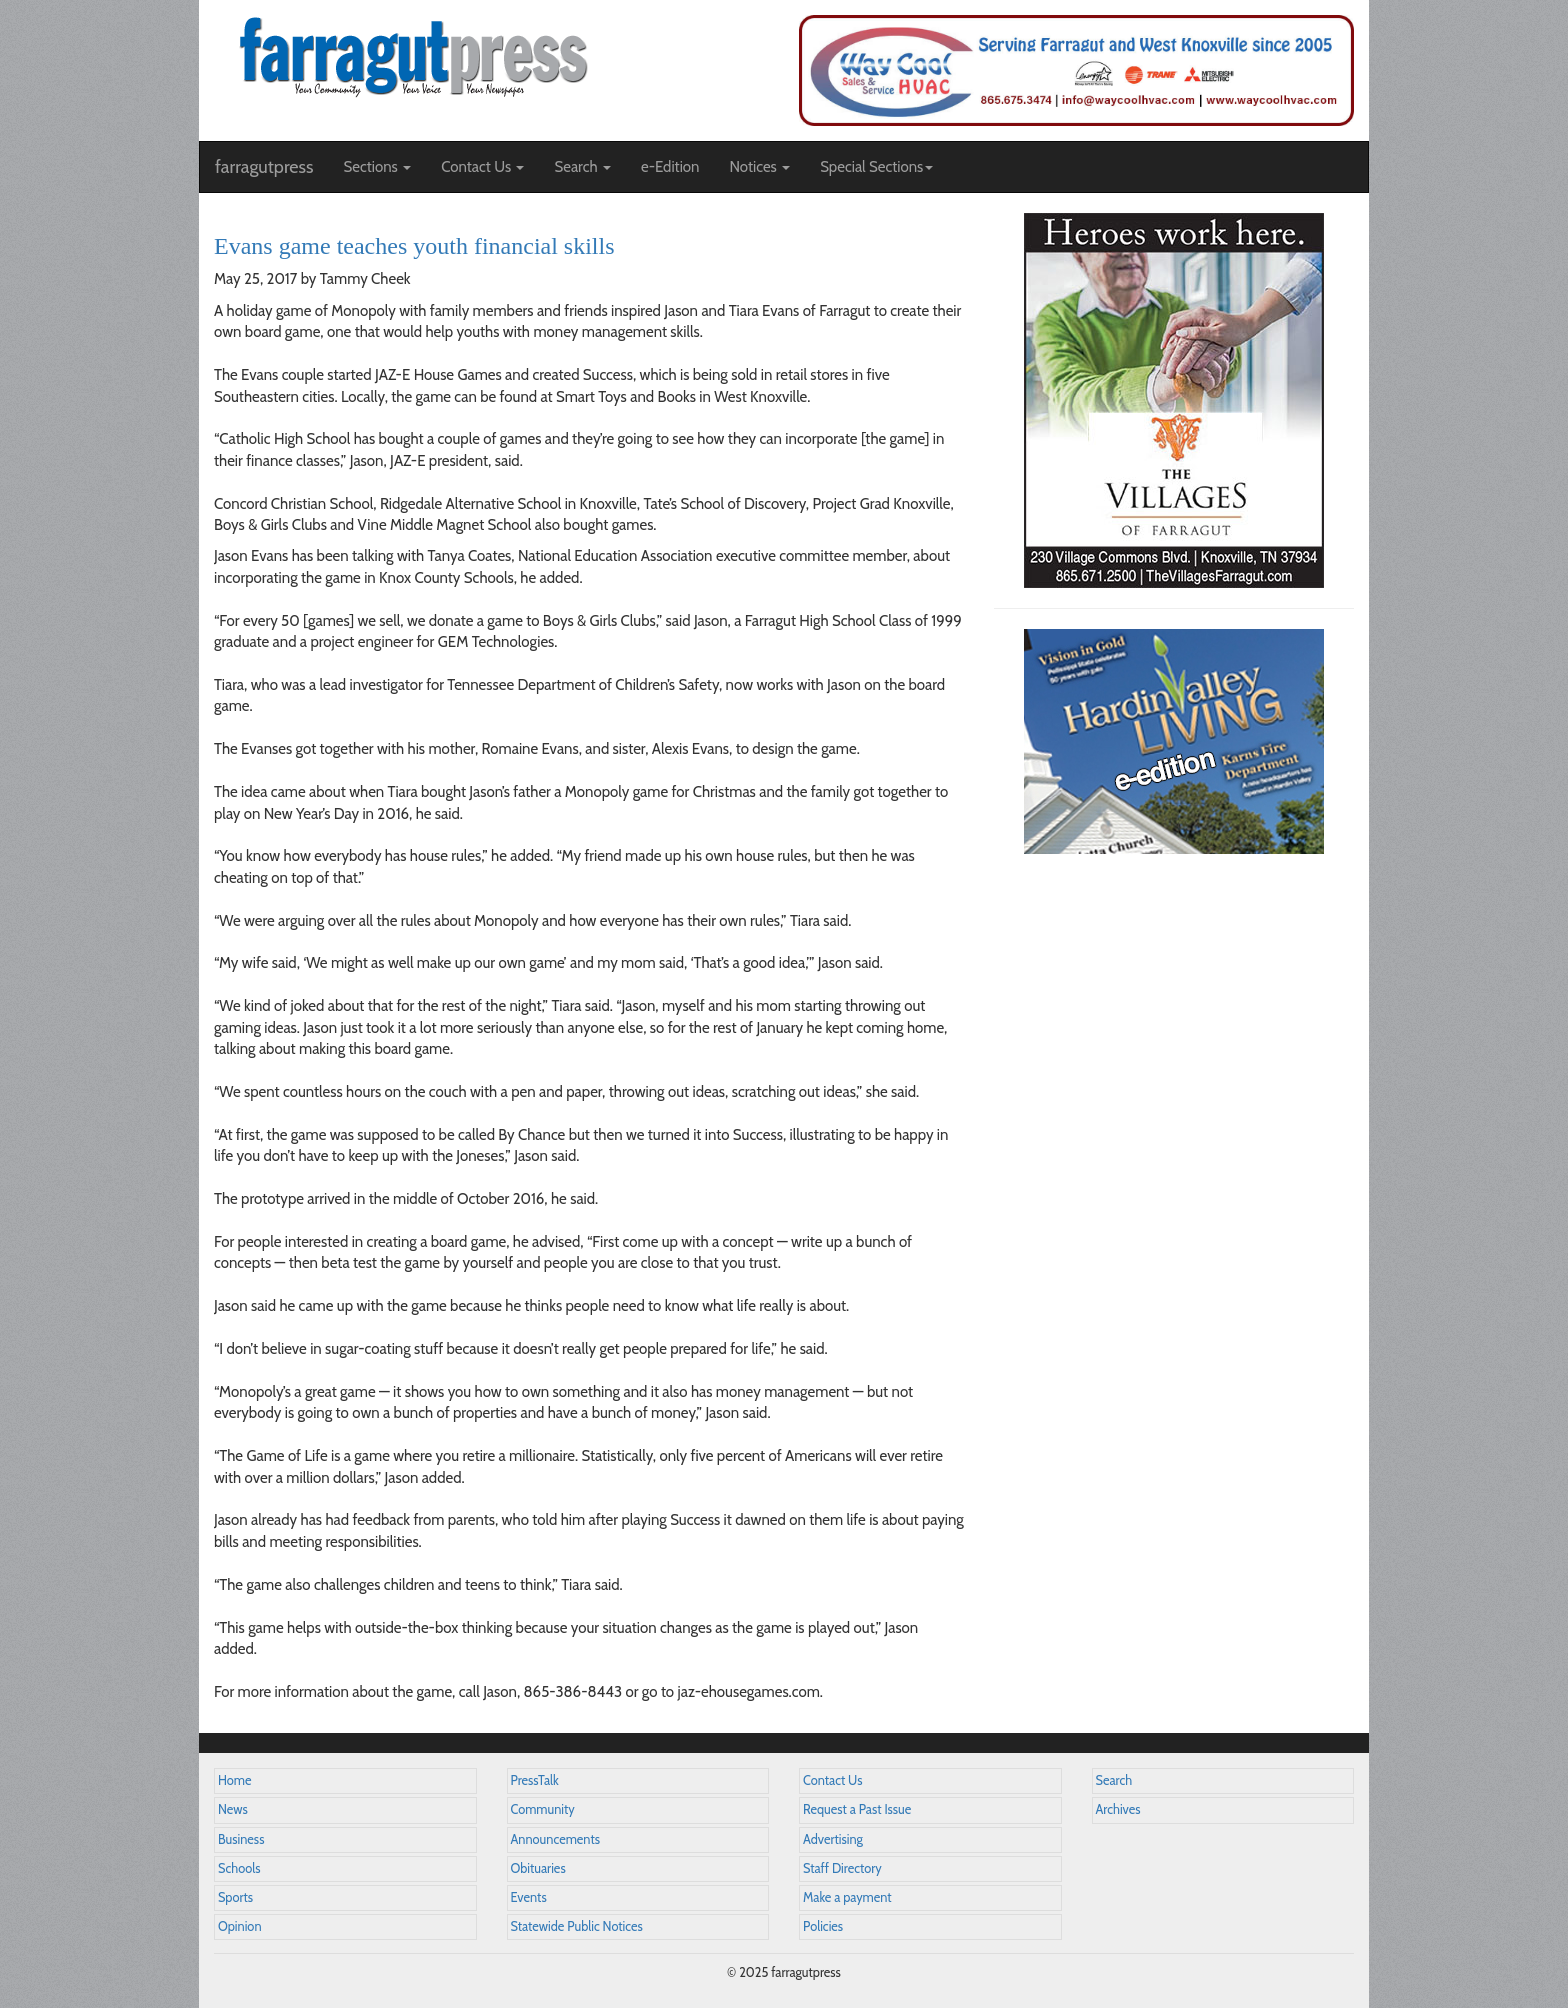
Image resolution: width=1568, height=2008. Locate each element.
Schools (239, 1868)
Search (1114, 1780)
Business (241, 1839)
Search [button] (582, 167)
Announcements (555, 1839)
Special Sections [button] (876, 167)
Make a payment (847, 1897)
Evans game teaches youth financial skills (414, 246)
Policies (823, 1926)
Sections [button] (377, 167)
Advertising (833, 1839)
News (233, 1809)
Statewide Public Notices (577, 1926)
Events (529, 1897)
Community (543, 1809)
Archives (1118, 1809)
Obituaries (538, 1868)
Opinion (240, 1926)
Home (235, 1780)
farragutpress (264, 167)
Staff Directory (842, 1868)
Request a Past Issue (857, 1809)
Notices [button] (759, 167)
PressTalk (535, 1780)
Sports (235, 1897)
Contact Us (832, 1780)
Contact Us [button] (482, 167)
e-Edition (670, 167)
